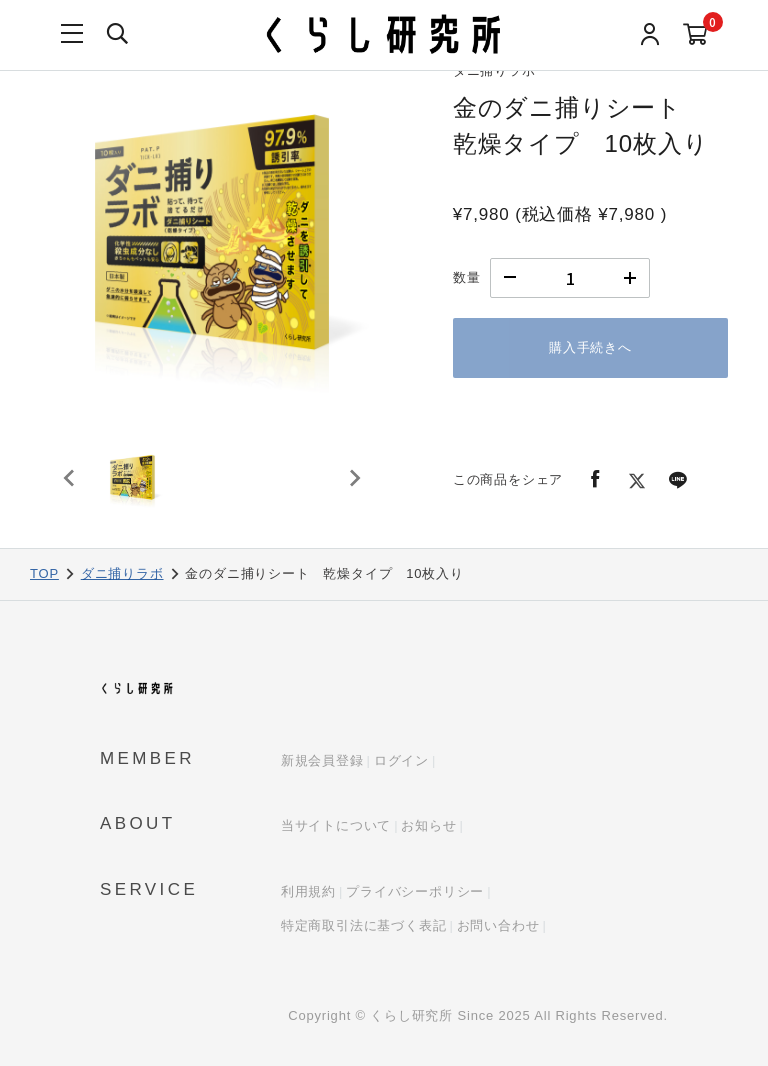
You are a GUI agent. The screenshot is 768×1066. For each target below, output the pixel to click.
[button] (140, 488)
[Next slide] (354, 488)
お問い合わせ (498, 925)
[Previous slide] (70, 488)
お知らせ (428, 825)
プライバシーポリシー (415, 891)
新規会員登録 (322, 760)
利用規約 (308, 891)
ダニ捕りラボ (122, 573)
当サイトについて (336, 825)
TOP (44, 573)
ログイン (401, 760)
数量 (467, 277)
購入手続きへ (590, 347)
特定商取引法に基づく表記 (364, 925)
